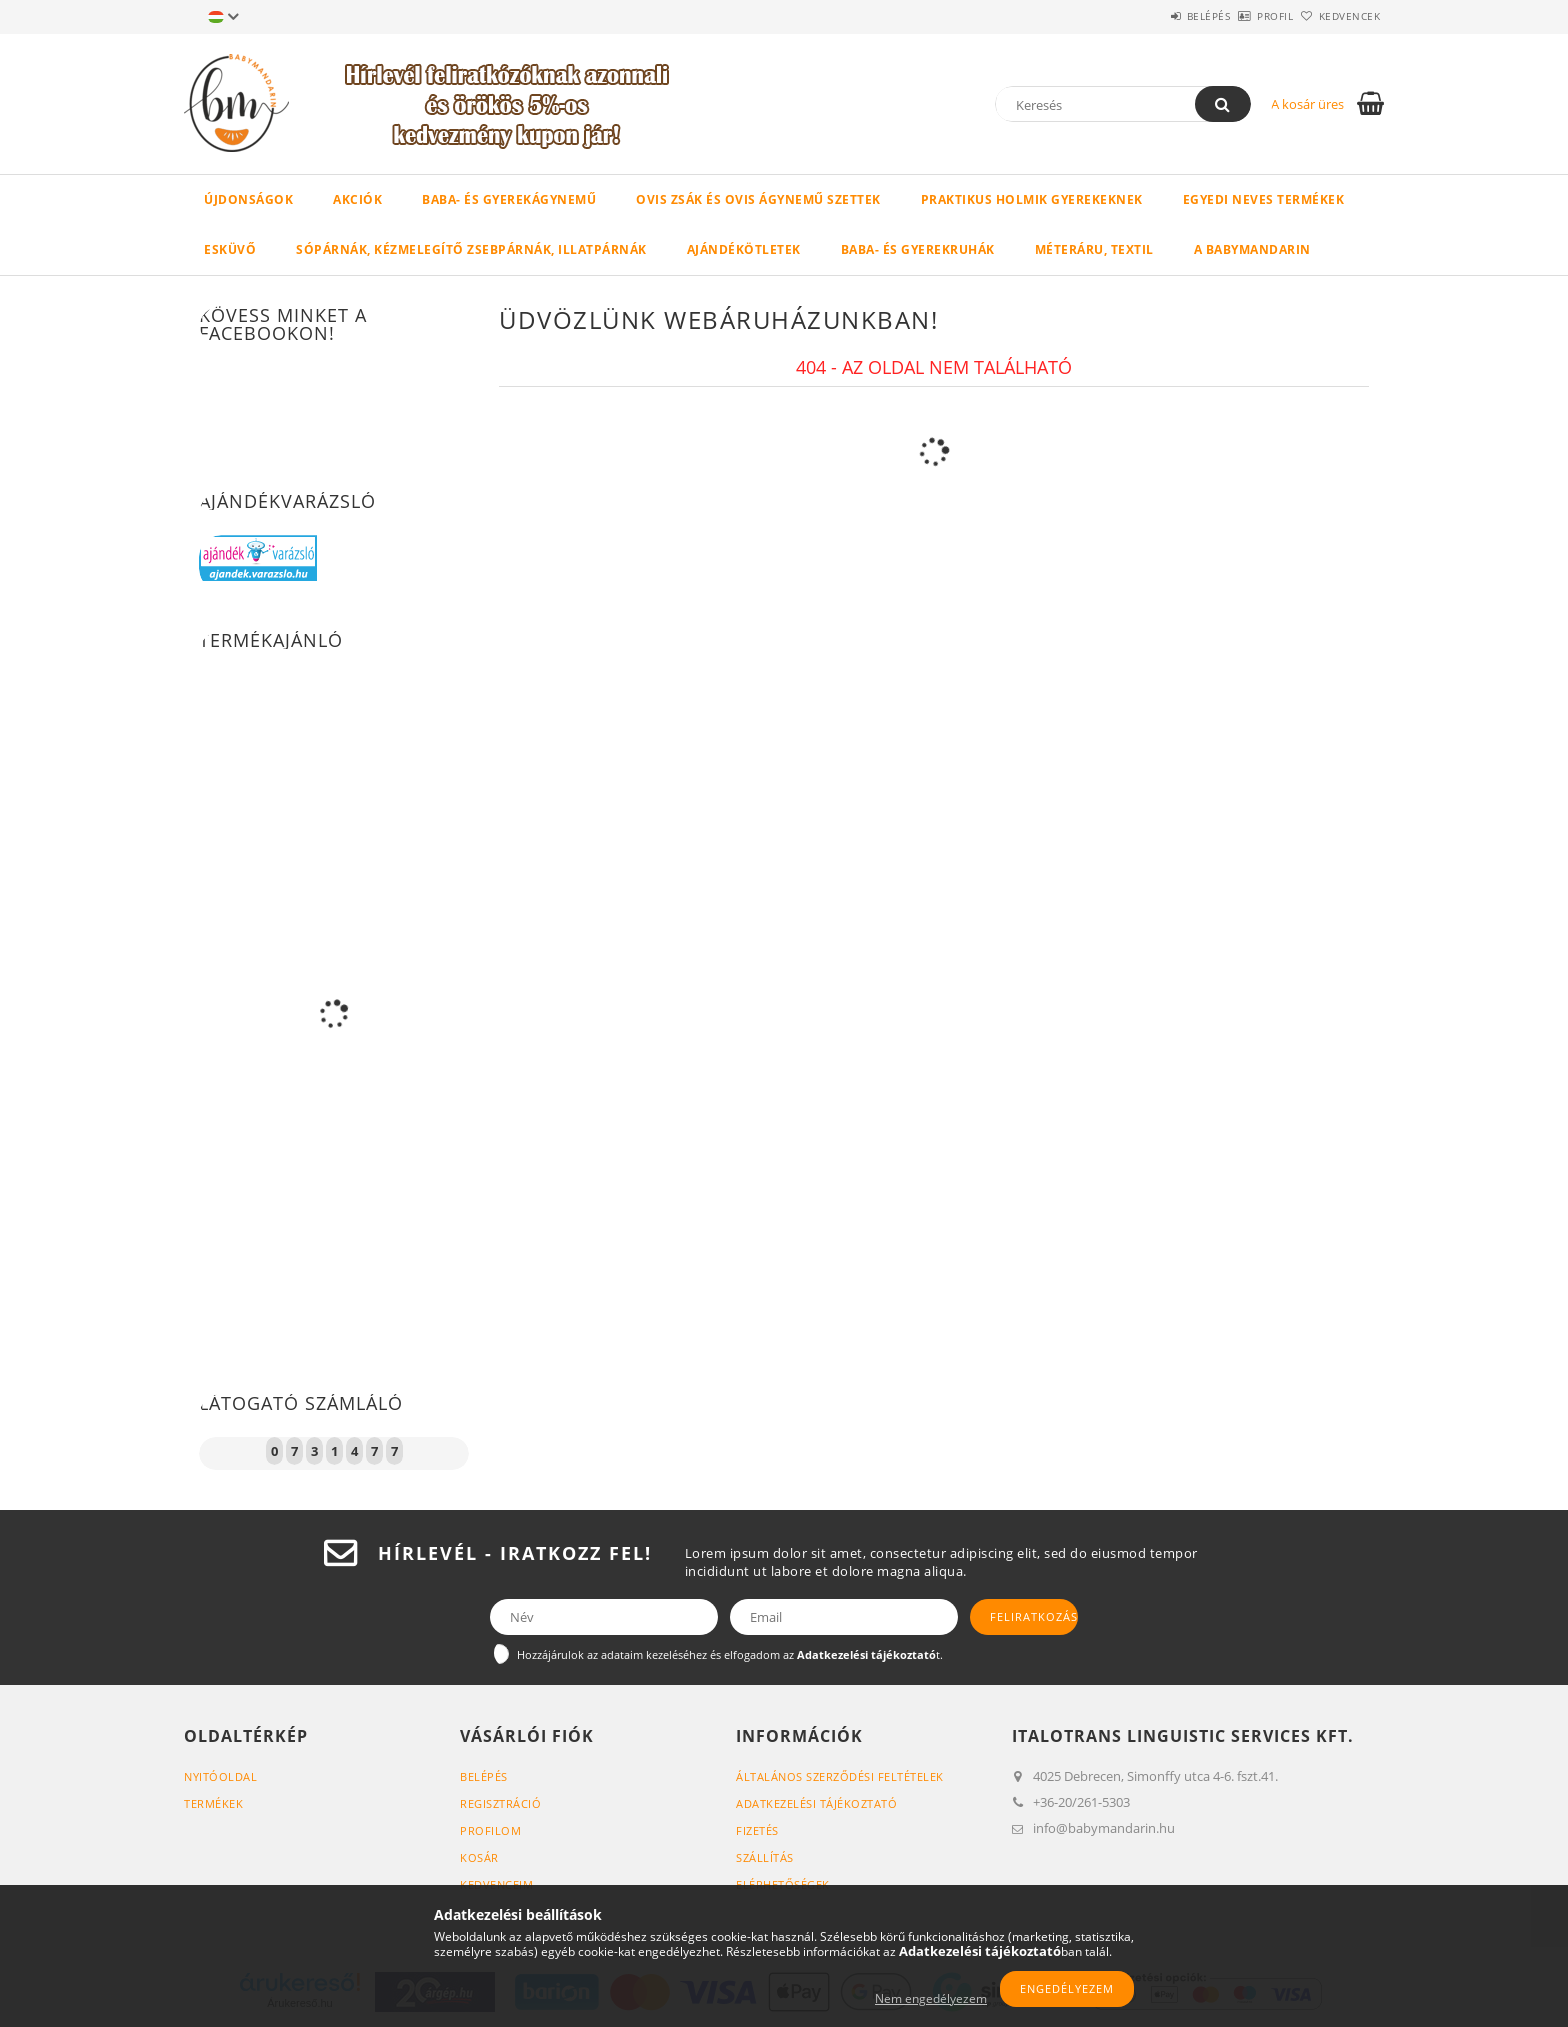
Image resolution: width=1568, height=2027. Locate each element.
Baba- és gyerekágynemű (509, 199)
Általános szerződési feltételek (840, 1776)
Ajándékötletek (744, 249)
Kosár (479, 1857)
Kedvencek (1339, 16)
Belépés (1153, 16)
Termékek (213, 1803)
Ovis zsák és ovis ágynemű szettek (758, 199)
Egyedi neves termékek (1264, 199)
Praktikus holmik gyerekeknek (1032, 199)
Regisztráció (500, 1803)
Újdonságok (248, 199)
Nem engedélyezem (931, 1998)
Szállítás (765, 1857)
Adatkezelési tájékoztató (816, 1803)
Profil (1242, 16)
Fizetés (757, 1830)
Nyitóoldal (220, 1776)
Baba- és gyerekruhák (918, 249)
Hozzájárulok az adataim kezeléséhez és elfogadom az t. (730, 1654)
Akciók (357, 199)
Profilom (490, 1830)
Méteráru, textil (1094, 249)
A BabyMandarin (1252, 249)
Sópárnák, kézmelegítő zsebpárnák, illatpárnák (471, 249)
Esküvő (230, 249)
